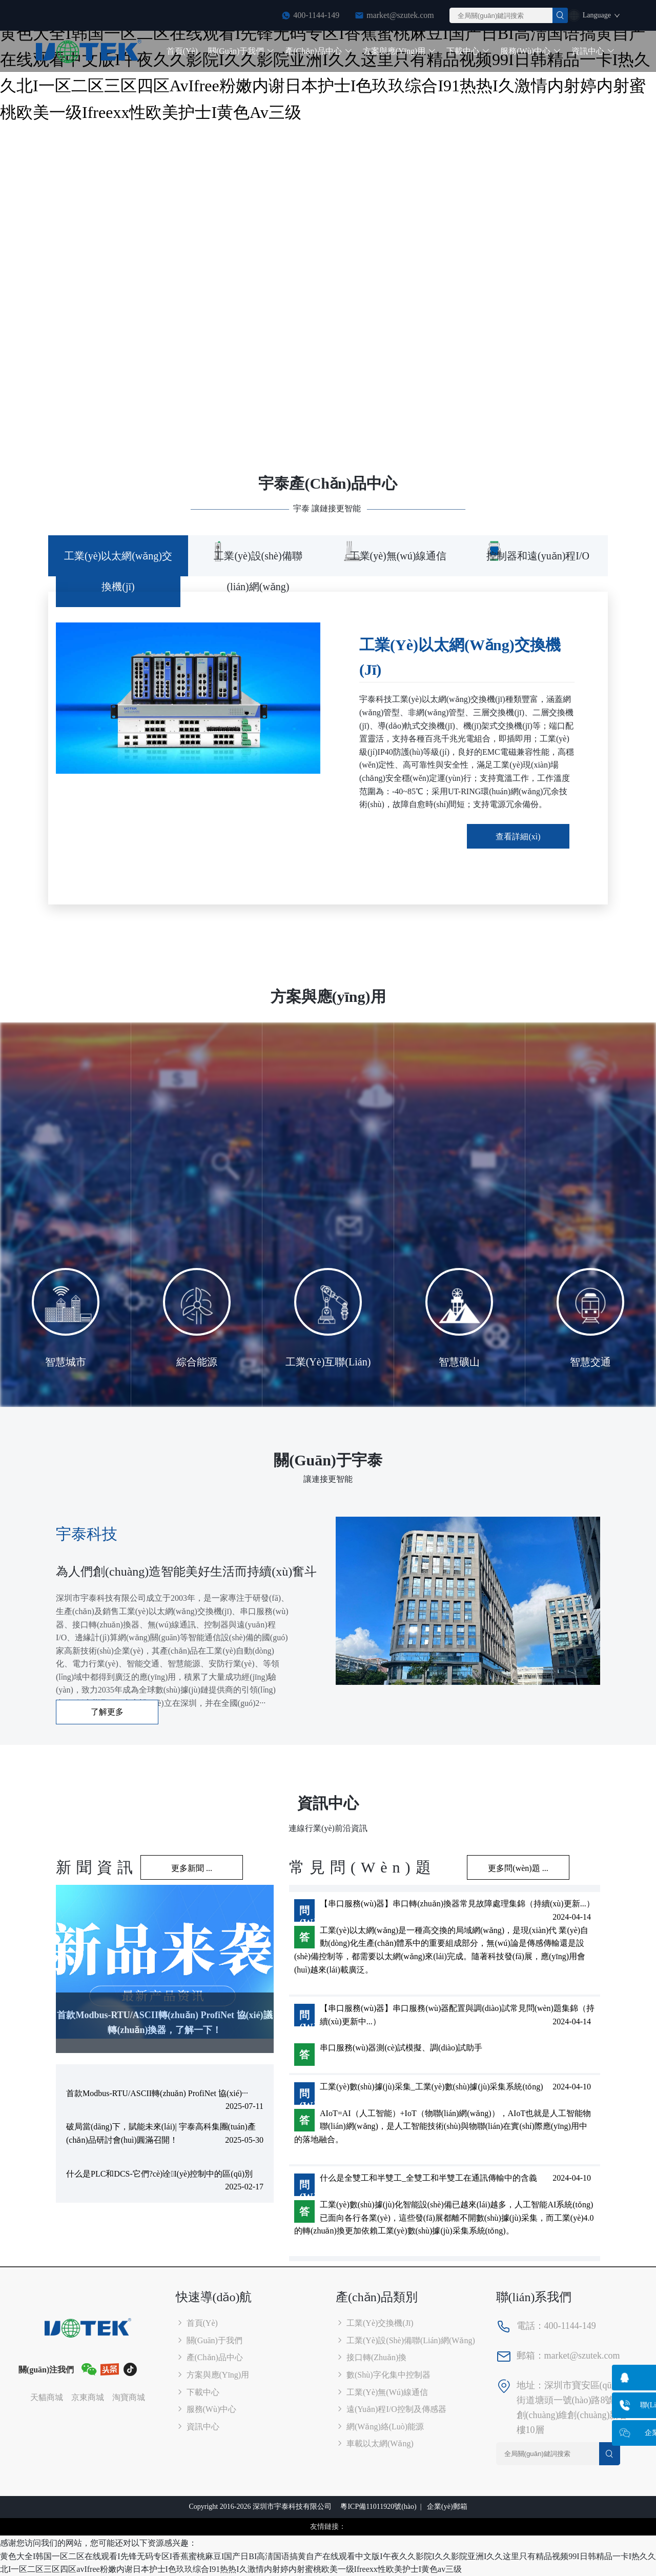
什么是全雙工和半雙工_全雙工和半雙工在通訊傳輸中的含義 (428, 2178)
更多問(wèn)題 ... (518, 1868)
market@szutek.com (400, 15)
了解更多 (107, 1711)
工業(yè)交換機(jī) (375, 2323)
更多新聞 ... (191, 1868)
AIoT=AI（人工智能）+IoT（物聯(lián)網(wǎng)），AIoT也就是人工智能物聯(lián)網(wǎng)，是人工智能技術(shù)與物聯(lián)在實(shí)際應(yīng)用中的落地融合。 (442, 2126)
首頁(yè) (182, 51)
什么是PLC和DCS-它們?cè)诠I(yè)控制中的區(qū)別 (159, 2173)
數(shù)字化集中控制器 (383, 2374)
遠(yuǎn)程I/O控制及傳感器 (391, 2409)
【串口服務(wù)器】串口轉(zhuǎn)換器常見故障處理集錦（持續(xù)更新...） (457, 1903)
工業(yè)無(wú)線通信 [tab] (398, 555)
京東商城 (87, 2397)
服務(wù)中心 (530, 51)
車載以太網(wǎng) (375, 2443)
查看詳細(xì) (518, 836)
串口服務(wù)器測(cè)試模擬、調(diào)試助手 (401, 2047)
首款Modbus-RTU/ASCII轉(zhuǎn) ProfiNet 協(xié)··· (157, 2093)
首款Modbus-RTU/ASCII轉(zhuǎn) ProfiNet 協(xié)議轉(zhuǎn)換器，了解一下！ (164, 2022)
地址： (530, 2385)
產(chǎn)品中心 (318, 51)
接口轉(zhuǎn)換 (371, 2357)
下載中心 (468, 51)
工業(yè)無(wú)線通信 (382, 2392)
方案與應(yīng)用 (400, 51)
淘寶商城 (128, 2397)
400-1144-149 (316, 15)
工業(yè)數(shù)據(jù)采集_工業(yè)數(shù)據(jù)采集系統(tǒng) (431, 2086)
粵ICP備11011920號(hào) (378, 2506)
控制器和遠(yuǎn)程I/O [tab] (537, 555)
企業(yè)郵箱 (447, 2506)
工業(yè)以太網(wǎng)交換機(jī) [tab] (118, 571)
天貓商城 (46, 2397)
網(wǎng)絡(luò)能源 (380, 2426)
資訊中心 (593, 51)
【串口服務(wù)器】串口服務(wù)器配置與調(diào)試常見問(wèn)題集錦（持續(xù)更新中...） (457, 2015)
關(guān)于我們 (241, 51)
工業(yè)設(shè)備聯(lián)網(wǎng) (405, 2340)
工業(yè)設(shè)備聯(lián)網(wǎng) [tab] (258, 571)
